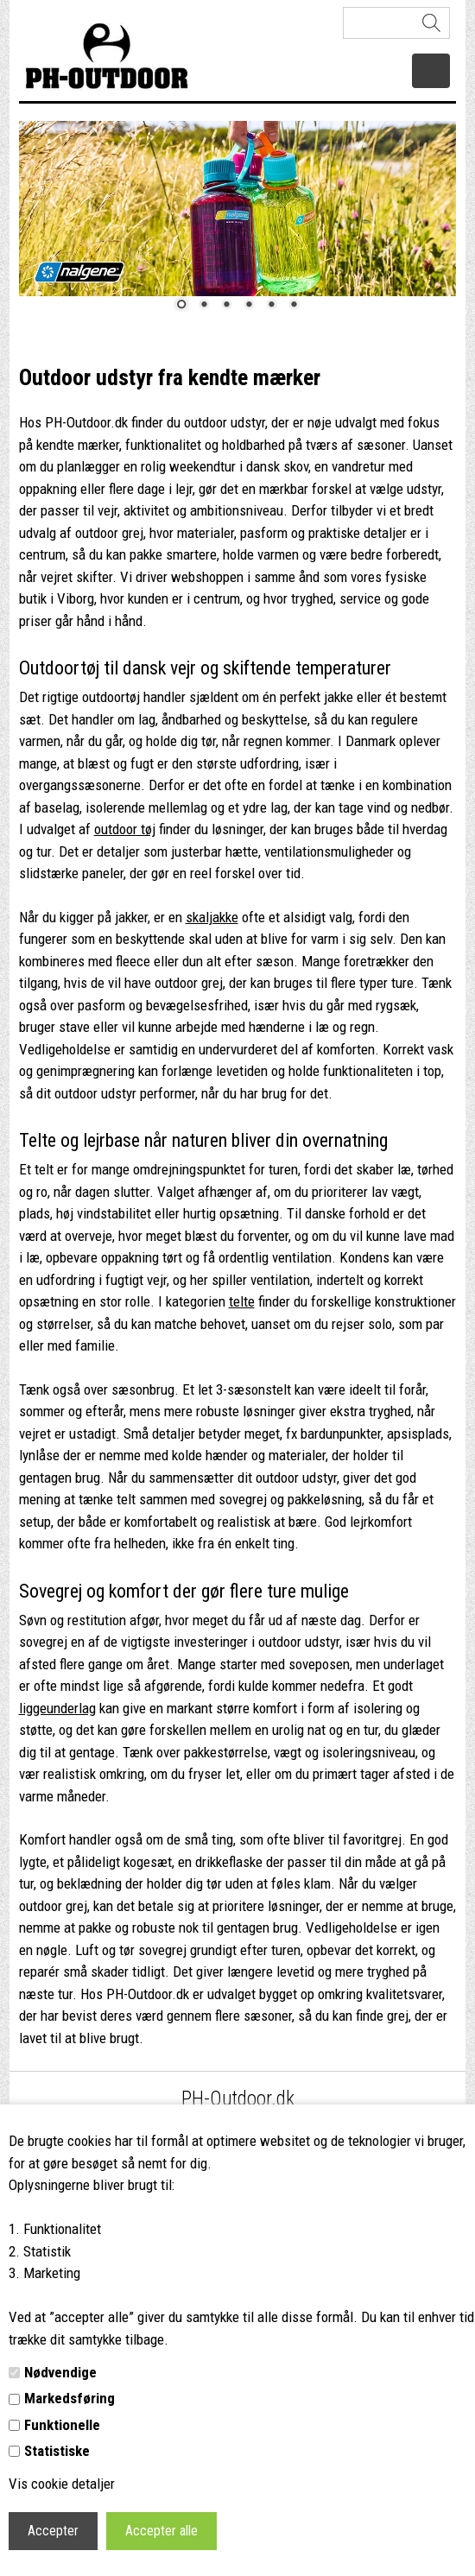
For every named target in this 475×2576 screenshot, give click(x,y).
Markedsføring (69, 2398)
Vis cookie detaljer (62, 2483)
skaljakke (212, 917)
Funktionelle (62, 2425)
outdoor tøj (124, 829)
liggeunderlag (57, 1708)
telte (242, 1301)
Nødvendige (60, 2372)
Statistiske (57, 2450)
